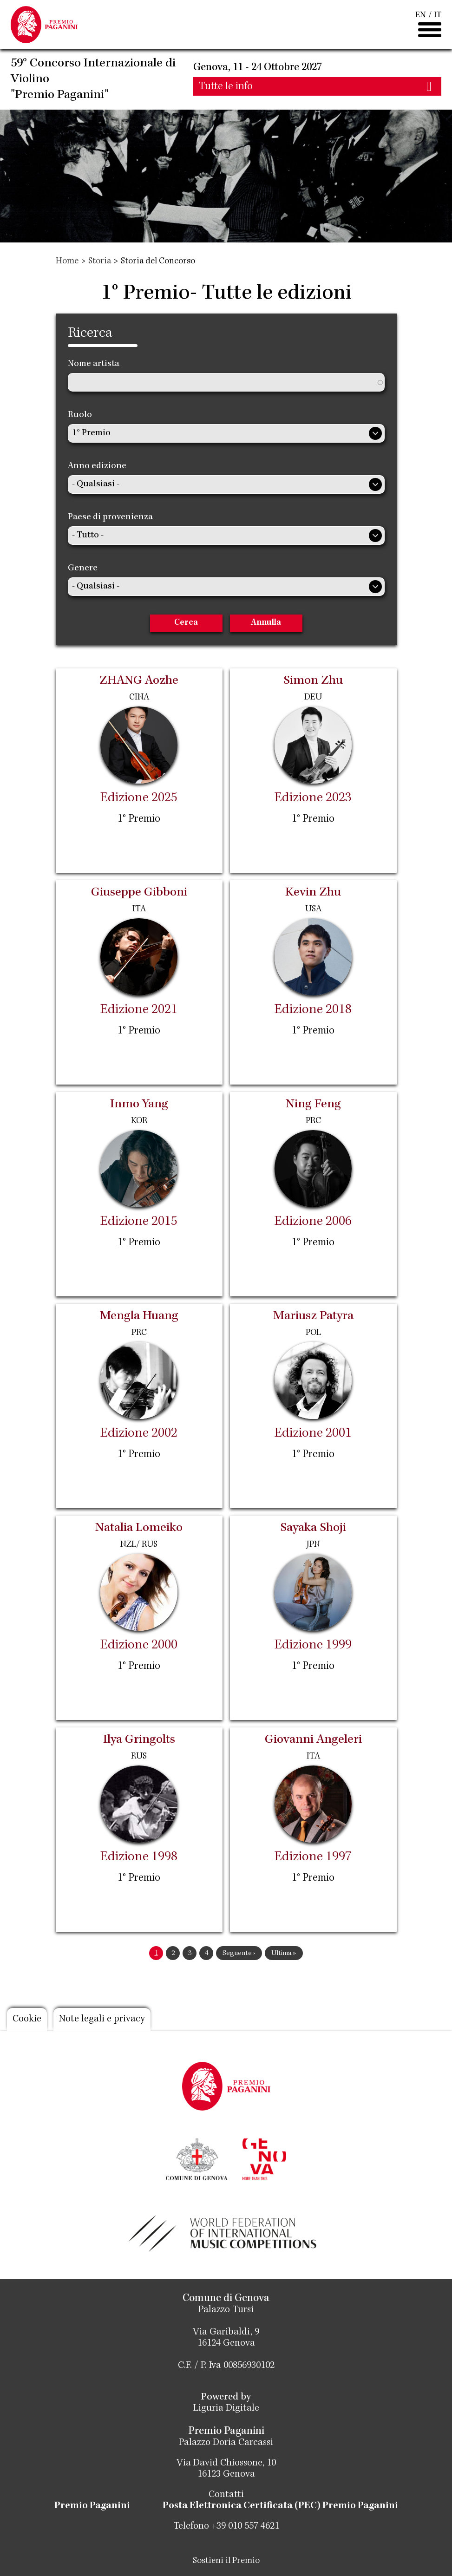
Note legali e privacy (102, 2019)
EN (420, 15)
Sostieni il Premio (226, 2561)
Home (67, 261)
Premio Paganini (92, 2506)
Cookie (27, 2019)
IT (437, 15)
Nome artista (93, 364)
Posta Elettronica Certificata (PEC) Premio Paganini (280, 2506)
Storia (99, 261)
